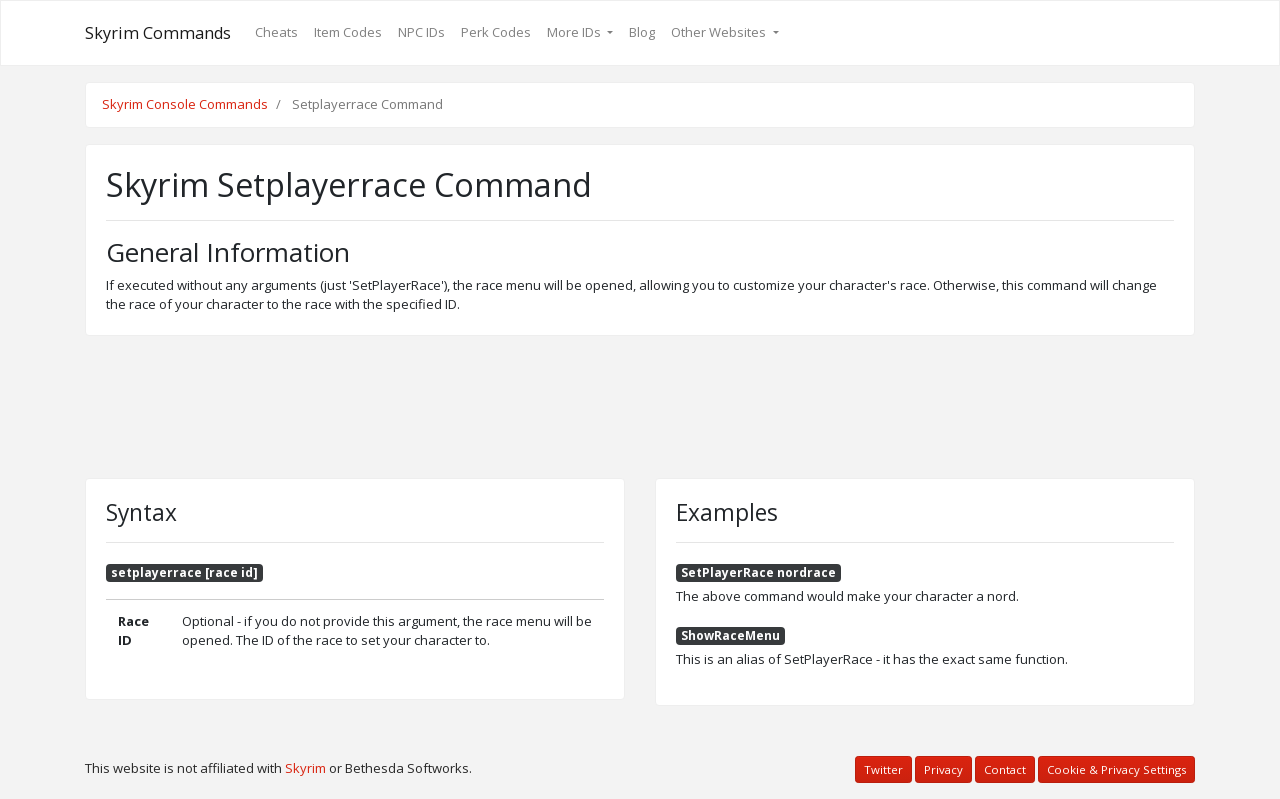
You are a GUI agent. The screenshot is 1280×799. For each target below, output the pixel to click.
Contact (1005, 769)
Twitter (883, 769)
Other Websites (720, 32)
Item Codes (348, 32)
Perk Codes (496, 32)
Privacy (943, 769)
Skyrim (305, 768)
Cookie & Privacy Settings (1116, 769)
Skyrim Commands (158, 33)
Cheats (276, 32)
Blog (642, 32)
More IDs (575, 32)
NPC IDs (421, 32)
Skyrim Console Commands (185, 104)
